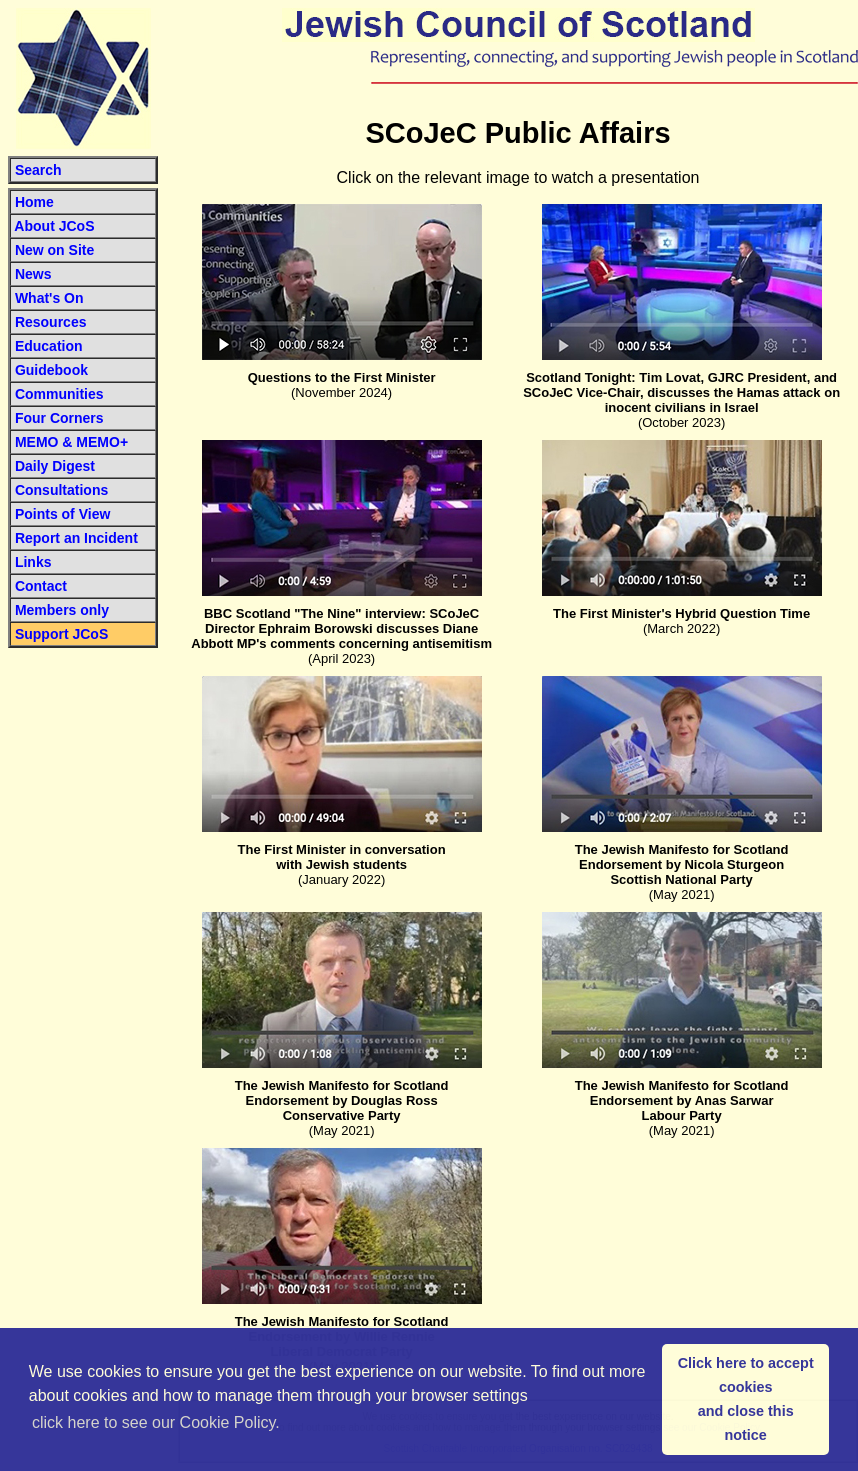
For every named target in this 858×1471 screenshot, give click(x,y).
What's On (49, 298)
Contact (41, 586)
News (33, 274)
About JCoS (52, 226)
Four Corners (59, 418)
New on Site (54, 250)
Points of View (60, 514)
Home (32, 202)
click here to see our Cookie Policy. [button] (156, 1422)
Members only (62, 610)
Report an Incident (76, 538)
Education (47, 346)
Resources (48, 322)
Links (33, 562)
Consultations (61, 490)
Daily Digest (55, 466)
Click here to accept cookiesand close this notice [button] (746, 1399)
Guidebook (51, 370)
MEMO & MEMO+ (69, 442)
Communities (59, 394)
